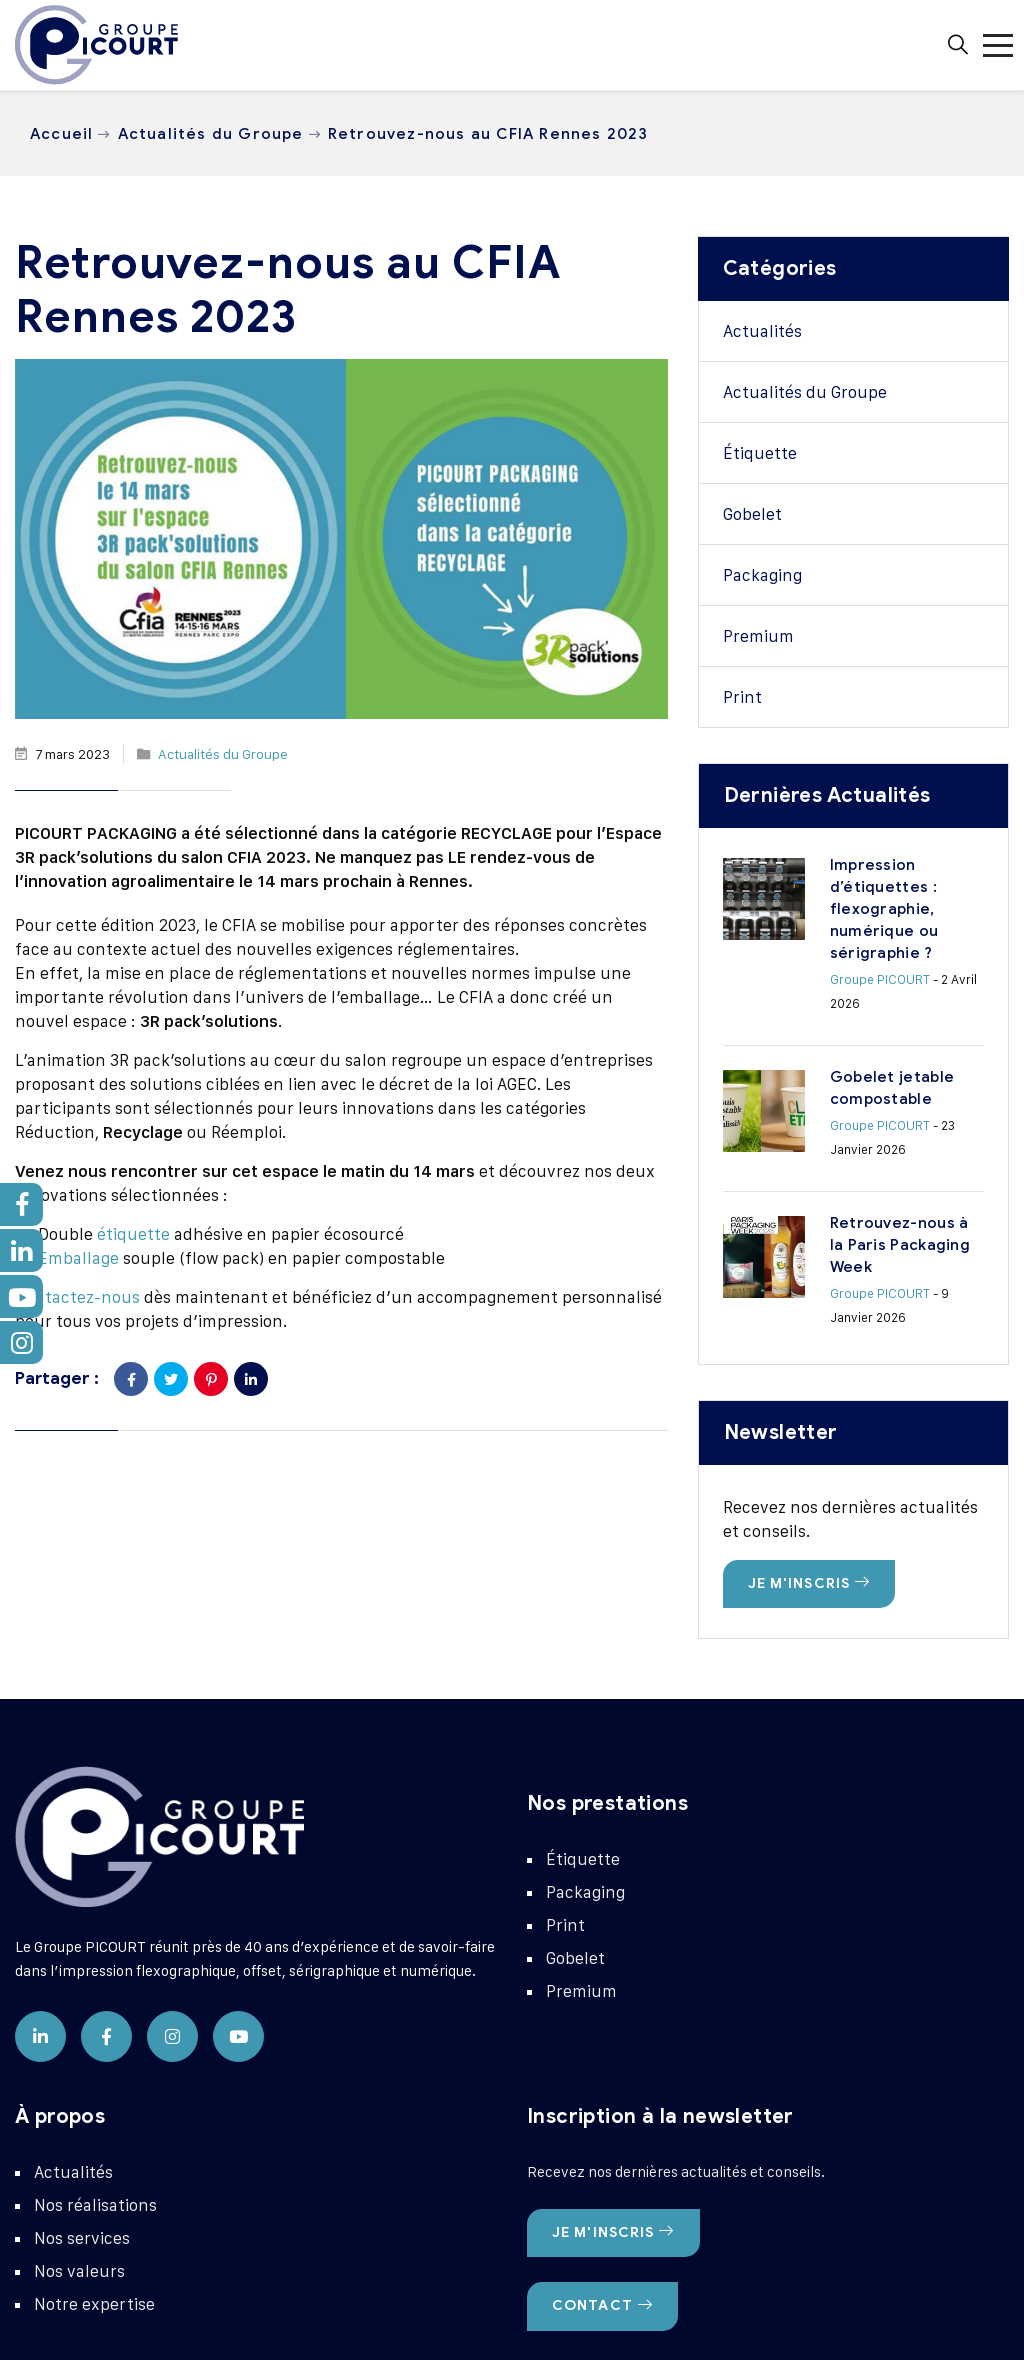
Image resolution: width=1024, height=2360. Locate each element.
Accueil (61, 134)
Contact (602, 2145)
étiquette (133, 1234)
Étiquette (760, 453)
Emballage (78, 1258)
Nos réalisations (95, 2045)
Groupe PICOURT (798, 935)
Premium (758, 636)
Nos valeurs (79, 2111)
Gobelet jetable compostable (863, 1009)
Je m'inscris (809, 1423)
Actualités (762, 331)
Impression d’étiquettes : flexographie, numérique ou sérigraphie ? (857, 887)
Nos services (82, 2078)
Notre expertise (94, 2144)
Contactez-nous (77, 1297)
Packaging (762, 575)
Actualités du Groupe (211, 134)
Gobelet (752, 514)
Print (742, 697)
